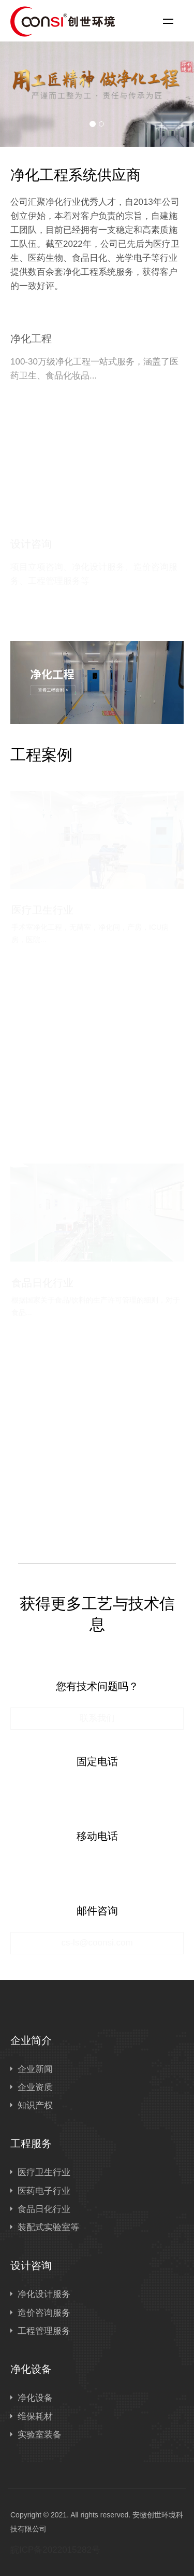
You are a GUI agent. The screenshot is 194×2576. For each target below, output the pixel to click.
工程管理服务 (44, 2331)
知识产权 (35, 2105)
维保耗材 (35, 2416)
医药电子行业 (44, 2191)
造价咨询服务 (44, 2313)
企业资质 (35, 2087)
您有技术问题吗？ (97, 1686)
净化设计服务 (44, 2294)
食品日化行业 (44, 2209)
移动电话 (97, 1836)
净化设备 (31, 2369)
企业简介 (31, 2040)
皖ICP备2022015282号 (55, 2550)
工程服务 (31, 2143)
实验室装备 (40, 2435)
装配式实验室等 (48, 2227)
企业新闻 (35, 2069)
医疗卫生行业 (44, 2172)
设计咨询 (31, 2265)
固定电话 (97, 1761)
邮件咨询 (97, 1910)
